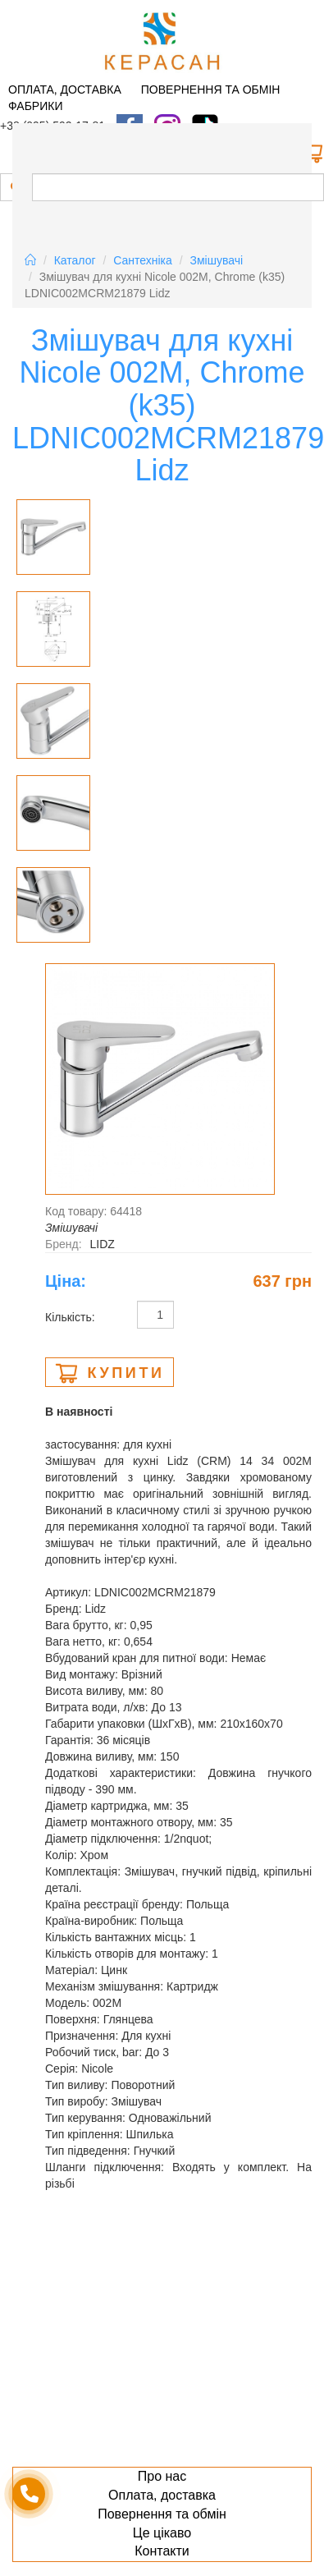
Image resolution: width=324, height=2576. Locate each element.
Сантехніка (142, 260)
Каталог (75, 260)
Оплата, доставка (64, 89)
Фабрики (35, 105)
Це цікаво (162, 2533)
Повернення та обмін (211, 89)
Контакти (162, 2551)
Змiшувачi (217, 260)
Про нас (162, 2476)
